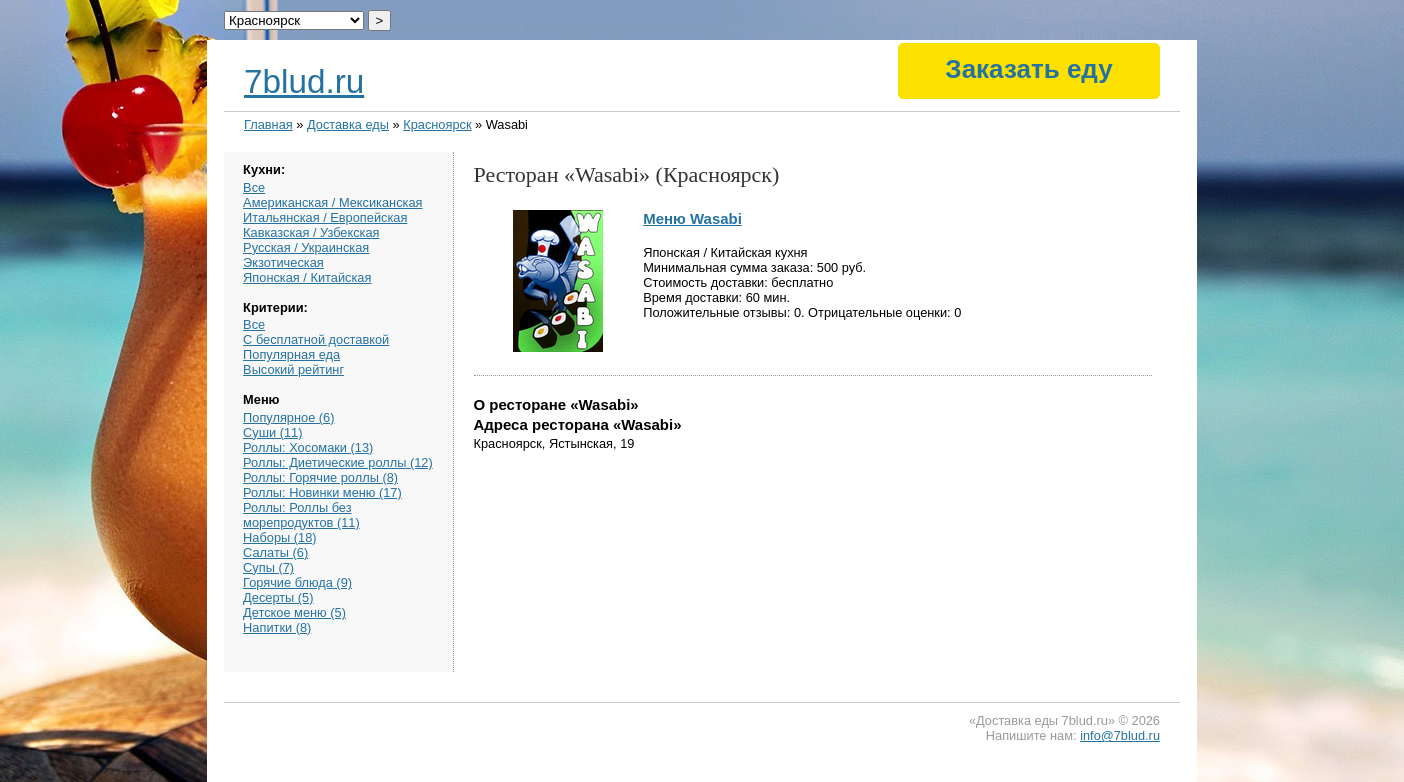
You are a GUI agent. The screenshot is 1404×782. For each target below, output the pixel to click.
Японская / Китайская (307, 277)
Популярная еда (291, 354)
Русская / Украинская (306, 247)
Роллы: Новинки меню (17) (322, 492)
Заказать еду (1028, 69)
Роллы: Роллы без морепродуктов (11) (301, 515)
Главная (268, 124)
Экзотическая (283, 262)
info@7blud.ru (1120, 735)
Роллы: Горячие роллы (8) (320, 477)
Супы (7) (268, 567)
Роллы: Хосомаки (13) (308, 447)
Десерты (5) (278, 597)
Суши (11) (272, 432)
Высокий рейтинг (293, 369)
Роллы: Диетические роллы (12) (338, 462)
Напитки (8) (277, 627)
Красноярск (437, 124)
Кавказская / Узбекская (311, 232)
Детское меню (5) (294, 612)
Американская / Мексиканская (332, 202)
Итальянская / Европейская (325, 217)
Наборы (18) (279, 537)
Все (254, 187)
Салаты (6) (275, 552)
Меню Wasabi (692, 218)
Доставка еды (348, 124)
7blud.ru (304, 81)
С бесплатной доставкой (316, 339)
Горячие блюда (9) (297, 582)
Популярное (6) (288, 417)
